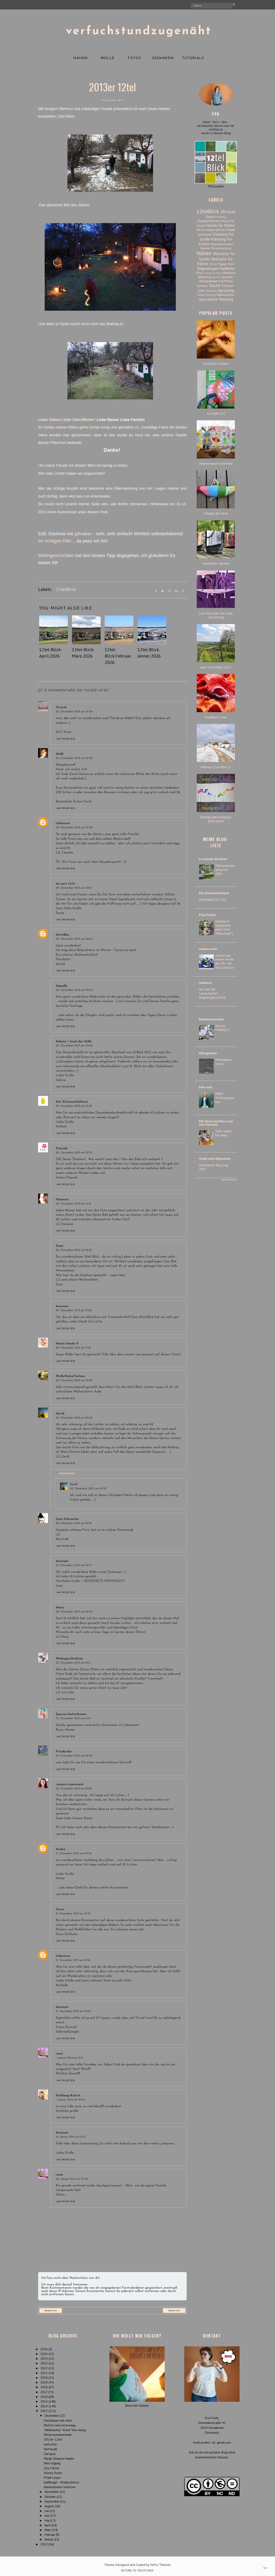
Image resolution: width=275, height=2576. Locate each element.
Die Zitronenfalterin (72, 1101)
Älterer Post (174, 2310)
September (52, 2501)
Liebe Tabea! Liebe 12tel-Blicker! (66, 419)
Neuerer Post (50, 2310)
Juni (47, 2515)
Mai (47, 2520)
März (48, 2529)
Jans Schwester (67, 1519)
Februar (50, 2534)
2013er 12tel (53, 2439)
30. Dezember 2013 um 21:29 (74, 1788)
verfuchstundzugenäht (139, 31)
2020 (44, 2377)
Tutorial (211, 291)
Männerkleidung (221, 248)
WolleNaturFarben (70, 1376)
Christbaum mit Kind (58, 2420)
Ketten (220, 230)
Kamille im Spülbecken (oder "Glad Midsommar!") (224, 927)
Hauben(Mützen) (208, 221)
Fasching (220, 217)
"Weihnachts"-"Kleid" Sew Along (65, 2429)
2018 (44, 2387)
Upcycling (225, 290)
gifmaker (83, 533)
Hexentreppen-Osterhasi (216, 463)
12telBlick (66, 589)
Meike (60, 1849)
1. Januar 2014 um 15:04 (70, 2099)
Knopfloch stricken (215, 364)
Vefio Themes (160, 2564)
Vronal (61, 707)
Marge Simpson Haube (59, 2458)
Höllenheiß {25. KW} (212, 900)
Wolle (107, 58)
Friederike (64, 1751)
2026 (44, 2349)
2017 (44, 2391)
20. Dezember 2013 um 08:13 (74, 887)
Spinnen (216, 277)
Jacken (210, 230)
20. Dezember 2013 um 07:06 (74, 711)
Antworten (65, 738)
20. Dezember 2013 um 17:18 (73, 1347)
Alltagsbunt (208, 1053)
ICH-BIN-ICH (216, 414)
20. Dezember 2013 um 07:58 (74, 827)
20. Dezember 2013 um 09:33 (74, 989)
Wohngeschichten (56, 555)
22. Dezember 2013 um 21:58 (74, 1523)
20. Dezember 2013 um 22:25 (74, 1380)
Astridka (62, 934)
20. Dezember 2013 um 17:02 (74, 1310)
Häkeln (200, 230)
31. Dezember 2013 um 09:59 (74, 1853)
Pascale (62, 1148)
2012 (44, 2544)
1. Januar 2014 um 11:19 (69, 2057)
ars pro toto (65, 883)
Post (231, 264)
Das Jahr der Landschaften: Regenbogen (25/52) (212, 993)
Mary (60, 1607)
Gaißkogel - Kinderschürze (61, 2482)
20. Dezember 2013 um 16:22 (74, 1250)
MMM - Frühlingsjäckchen (224, 1098)
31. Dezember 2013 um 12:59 (73, 1913)
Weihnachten (225, 295)
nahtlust (205, 983)
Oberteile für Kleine (215, 261)
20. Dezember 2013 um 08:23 (74, 938)
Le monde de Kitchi (213, 859)
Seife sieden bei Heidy (223, 1133)
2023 (44, 2363)
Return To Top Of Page (137, 2570)
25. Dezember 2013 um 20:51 (74, 1565)
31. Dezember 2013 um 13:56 (73, 1959)
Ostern (213, 264)
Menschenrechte (221, 244)
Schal (199, 273)
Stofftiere (226, 281)
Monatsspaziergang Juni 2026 (225, 870)
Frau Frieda (207, 915)
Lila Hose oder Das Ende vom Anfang (216, 615)
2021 (44, 2372)
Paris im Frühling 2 (222, 1028)
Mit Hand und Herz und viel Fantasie (216, 1122)
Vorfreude (50, 2449)
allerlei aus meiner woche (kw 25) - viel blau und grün (224, 961)
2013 (44, 2411)
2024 (44, 2358)
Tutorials (193, 58)
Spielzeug (204, 277)
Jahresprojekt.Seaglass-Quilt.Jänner (216, 819)
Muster (205, 248)
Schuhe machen (213, 273)
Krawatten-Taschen (215, 563)
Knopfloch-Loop (216, 717)
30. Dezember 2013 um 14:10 (73, 1718)
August (49, 2506)
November (52, 2491)
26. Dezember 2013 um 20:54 (74, 1611)
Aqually (61, 985)
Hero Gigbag (52, 2463)
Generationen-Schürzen (60, 2487)
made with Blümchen (214, 1158)
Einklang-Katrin (68, 2095)
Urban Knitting (206, 295)
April (47, 2525)
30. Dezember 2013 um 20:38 (74, 1755)
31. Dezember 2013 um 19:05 (73, 2011)
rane (59, 2053)
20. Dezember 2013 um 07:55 (74, 757)
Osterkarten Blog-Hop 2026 (213, 1167)
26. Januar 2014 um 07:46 (72, 2178)
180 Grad (227, 211)
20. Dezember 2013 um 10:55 (74, 1152)
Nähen (80, 58)
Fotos (134, 58)
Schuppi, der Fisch (216, 513)
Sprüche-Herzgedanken (216, 279)
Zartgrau (50, 2453)
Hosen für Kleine (220, 225)
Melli (59, 753)
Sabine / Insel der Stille (74, 1041)
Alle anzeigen (229, 1179)
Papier (223, 264)
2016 (44, 2396)
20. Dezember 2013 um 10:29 (74, 1106)
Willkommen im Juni (223, 1062)
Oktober (50, 2496)
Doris (60, 1909)
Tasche (214, 285)
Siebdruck (229, 273)
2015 (44, 2401)
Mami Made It (67, 1343)
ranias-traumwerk (69, 1784)
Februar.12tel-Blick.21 (215, 767)
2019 (44, 2382)
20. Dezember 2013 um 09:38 (74, 1045)
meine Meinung (220, 299)
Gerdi (60, 1413)
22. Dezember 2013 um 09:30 (74, 1417)
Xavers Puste (53, 2472)
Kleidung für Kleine (215, 241)
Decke (210, 217)
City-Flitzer (51, 2468)
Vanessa (62, 1199)
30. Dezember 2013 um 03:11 (73, 1662)
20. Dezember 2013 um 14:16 (73, 1203)
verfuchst (50, 2444)
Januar (49, 2539)
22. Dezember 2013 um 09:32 (88, 1488)
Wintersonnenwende (58, 2434)
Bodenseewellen (211, 1019)
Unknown (63, 823)
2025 (44, 2353)
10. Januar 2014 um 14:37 (71, 2136)
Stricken (202, 286)
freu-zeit (205, 1087)
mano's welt (208, 949)
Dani (59, 1245)
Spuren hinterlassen (71, 1714)
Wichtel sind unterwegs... (61, 2425)
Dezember (51, 2415)
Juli (47, 2510)
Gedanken (163, 58)
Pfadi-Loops (52, 2477)
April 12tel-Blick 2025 (215, 667)
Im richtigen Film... (56, 540)
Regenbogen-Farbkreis (216, 268)
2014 (44, 2406)
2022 (44, 2368)
